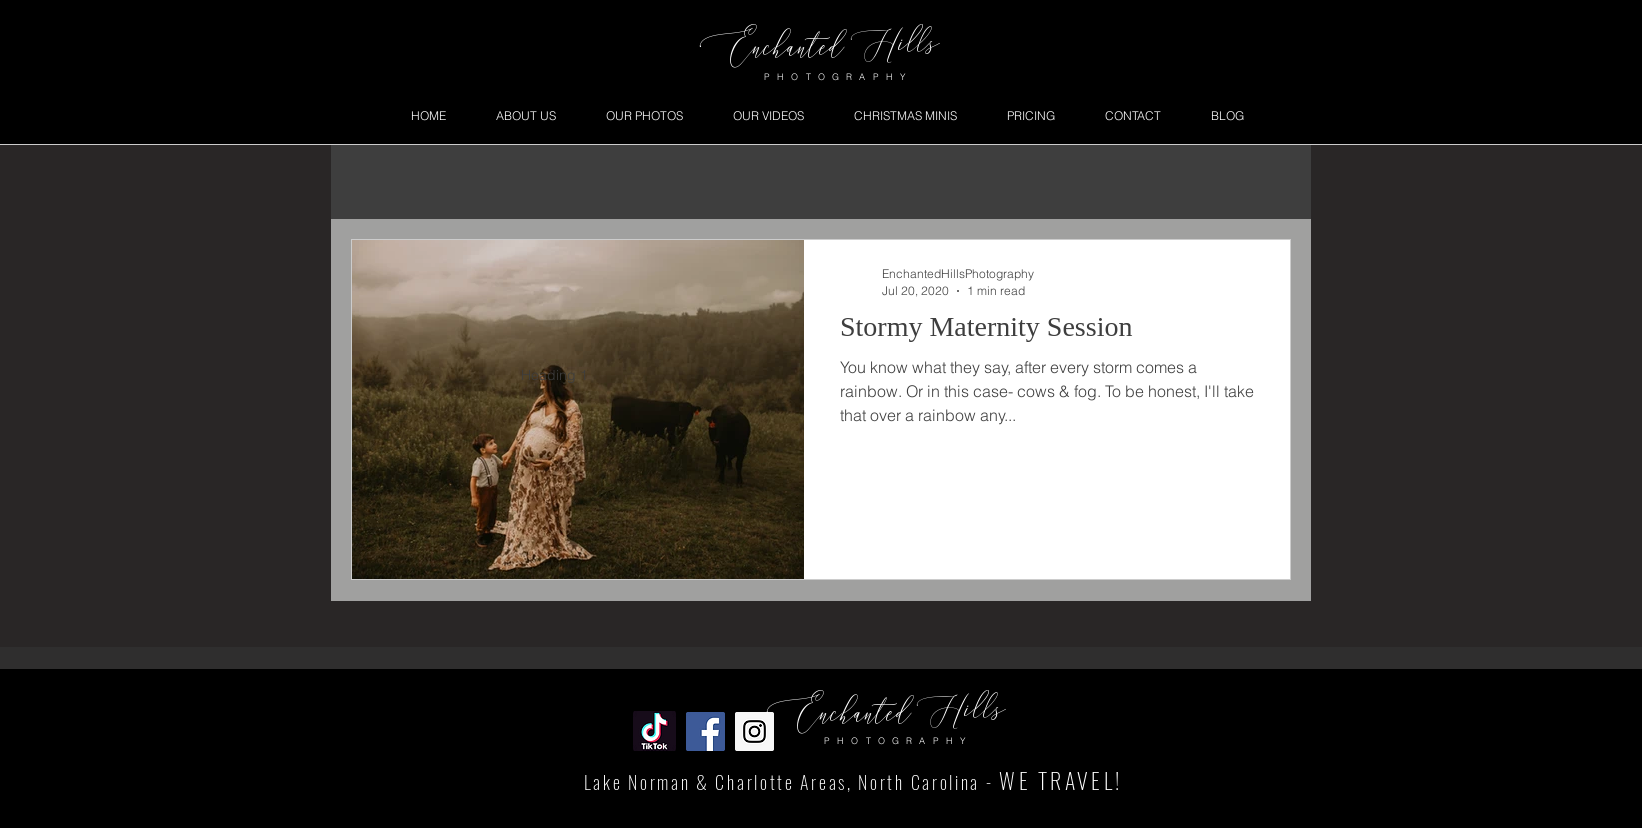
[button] (644, 115)
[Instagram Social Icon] (754, 731)
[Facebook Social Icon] (705, 731)
